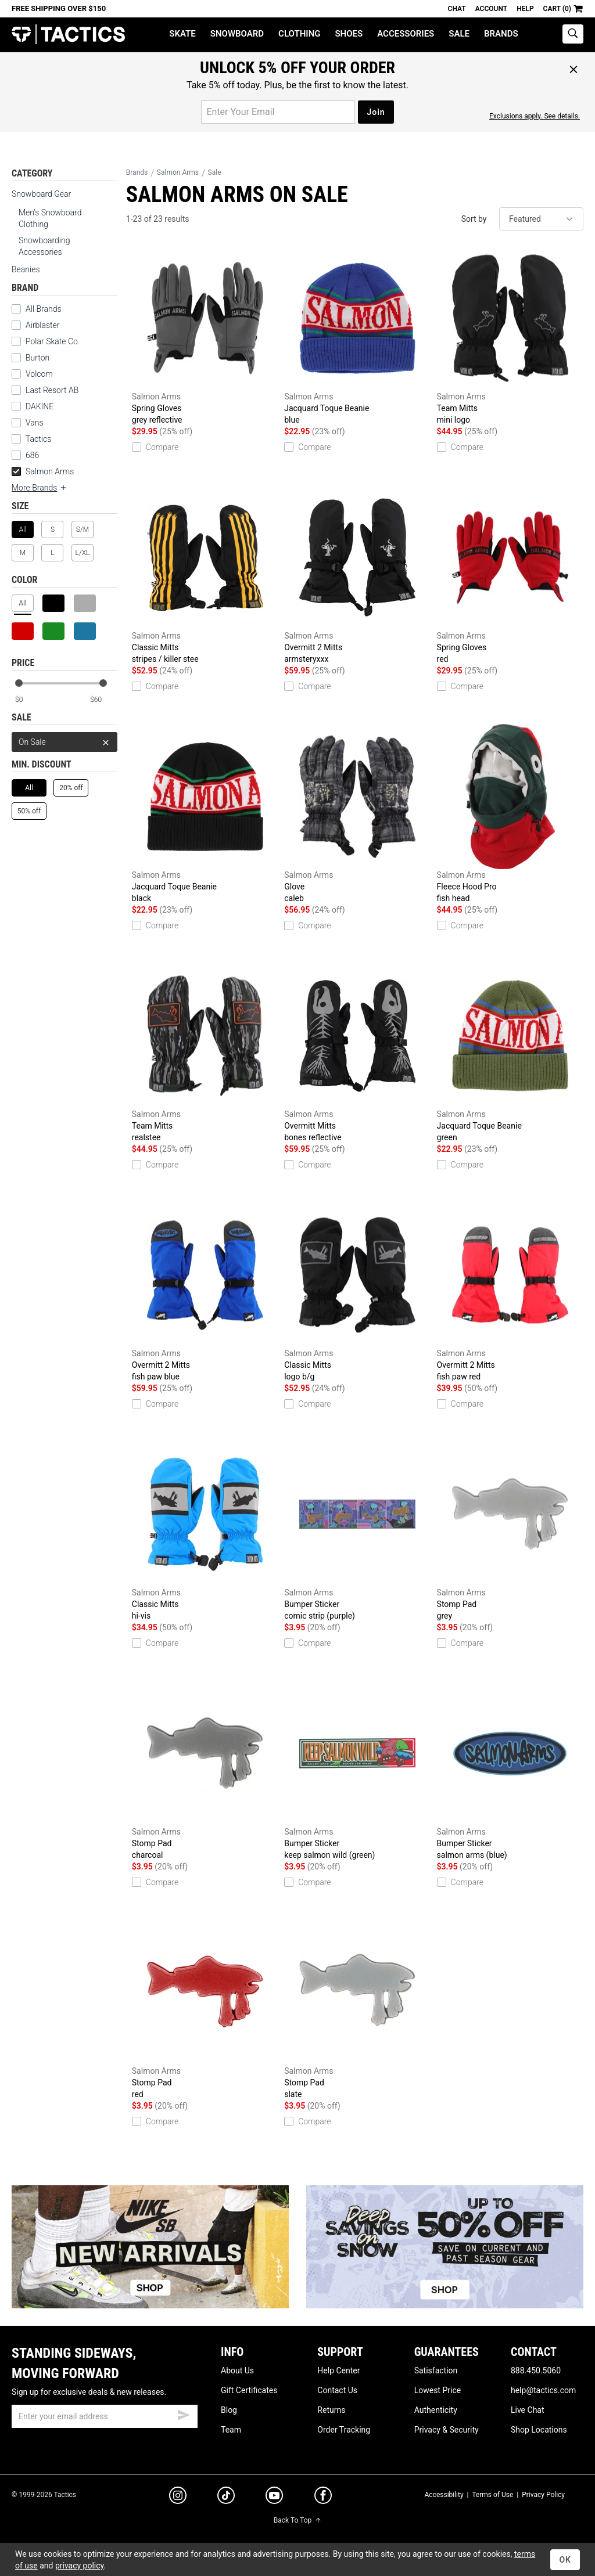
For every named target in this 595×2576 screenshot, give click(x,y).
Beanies (26, 269)
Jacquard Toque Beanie (357, 336)
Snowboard (237, 33)
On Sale (64, 742)
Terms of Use (492, 2495)
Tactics (68, 34)
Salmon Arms (43, 471)
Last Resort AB (52, 390)
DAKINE (39, 406)
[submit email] (184, 2413)
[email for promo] (278, 112)
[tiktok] (226, 2497)
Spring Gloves (205, 336)
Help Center (338, 2370)
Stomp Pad (510, 1532)
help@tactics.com (543, 2390)
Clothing (299, 33)
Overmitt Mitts (357, 1053)
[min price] (28, 700)
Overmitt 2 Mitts (357, 575)
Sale (459, 33)
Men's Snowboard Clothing (50, 218)
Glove (357, 814)
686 (32, 455)
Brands (501, 33)
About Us (237, 2370)
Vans (35, 422)
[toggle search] (572, 34)
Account (491, 9)
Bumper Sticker (357, 1532)
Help (525, 9)
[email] (105, 2416)
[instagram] (178, 2497)
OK (565, 2559)
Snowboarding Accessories (44, 246)
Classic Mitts (205, 575)
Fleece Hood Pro (510, 814)
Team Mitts (510, 336)
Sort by (474, 219)
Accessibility (443, 2495)
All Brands (44, 309)
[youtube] (274, 2498)
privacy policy (79, 2565)
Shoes (349, 33)
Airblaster (43, 325)
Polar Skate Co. (53, 341)
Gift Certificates (249, 2390)
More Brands (39, 487)
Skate (182, 33)
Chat (457, 9)
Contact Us (337, 2390)
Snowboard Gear (41, 194)
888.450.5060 (536, 2370)
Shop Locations (539, 2429)
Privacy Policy (543, 2495)
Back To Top (297, 2520)
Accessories (405, 33)
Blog (229, 2410)
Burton (37, 357)
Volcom (39, 374)
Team (231, 2429)
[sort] (541, 218)
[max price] (103, 700)
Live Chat (527, 2410)
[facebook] (323, 2498)
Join (376, 112)
